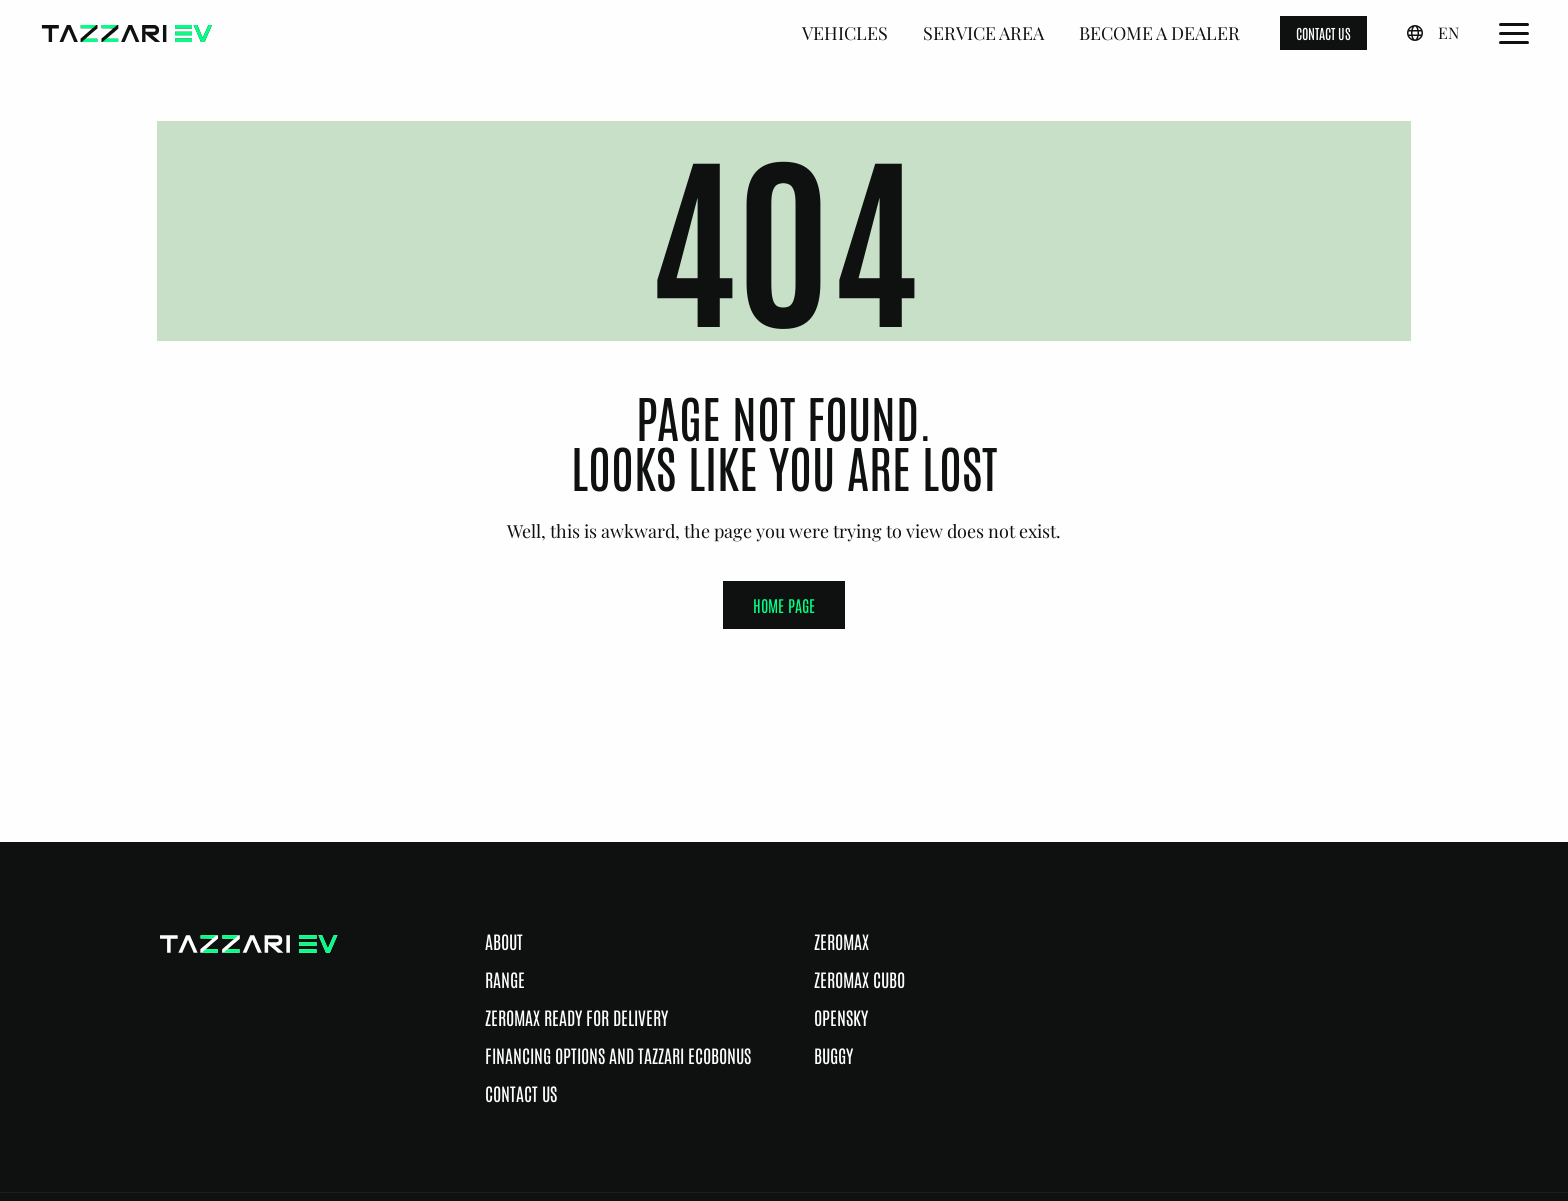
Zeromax (841, 941)
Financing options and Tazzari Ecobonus (618, 1055)
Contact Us (521, 1093)
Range (505, 979)
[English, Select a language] (1433, 33)
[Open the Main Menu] (1514, 33)
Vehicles (845, 33)
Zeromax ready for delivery (576, 1017)
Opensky (841, 1017)
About (504, 941)
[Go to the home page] (127, 33)
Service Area (983, 33)
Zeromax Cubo (859, 979)
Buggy (833, 1055)
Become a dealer (1159, 33)
